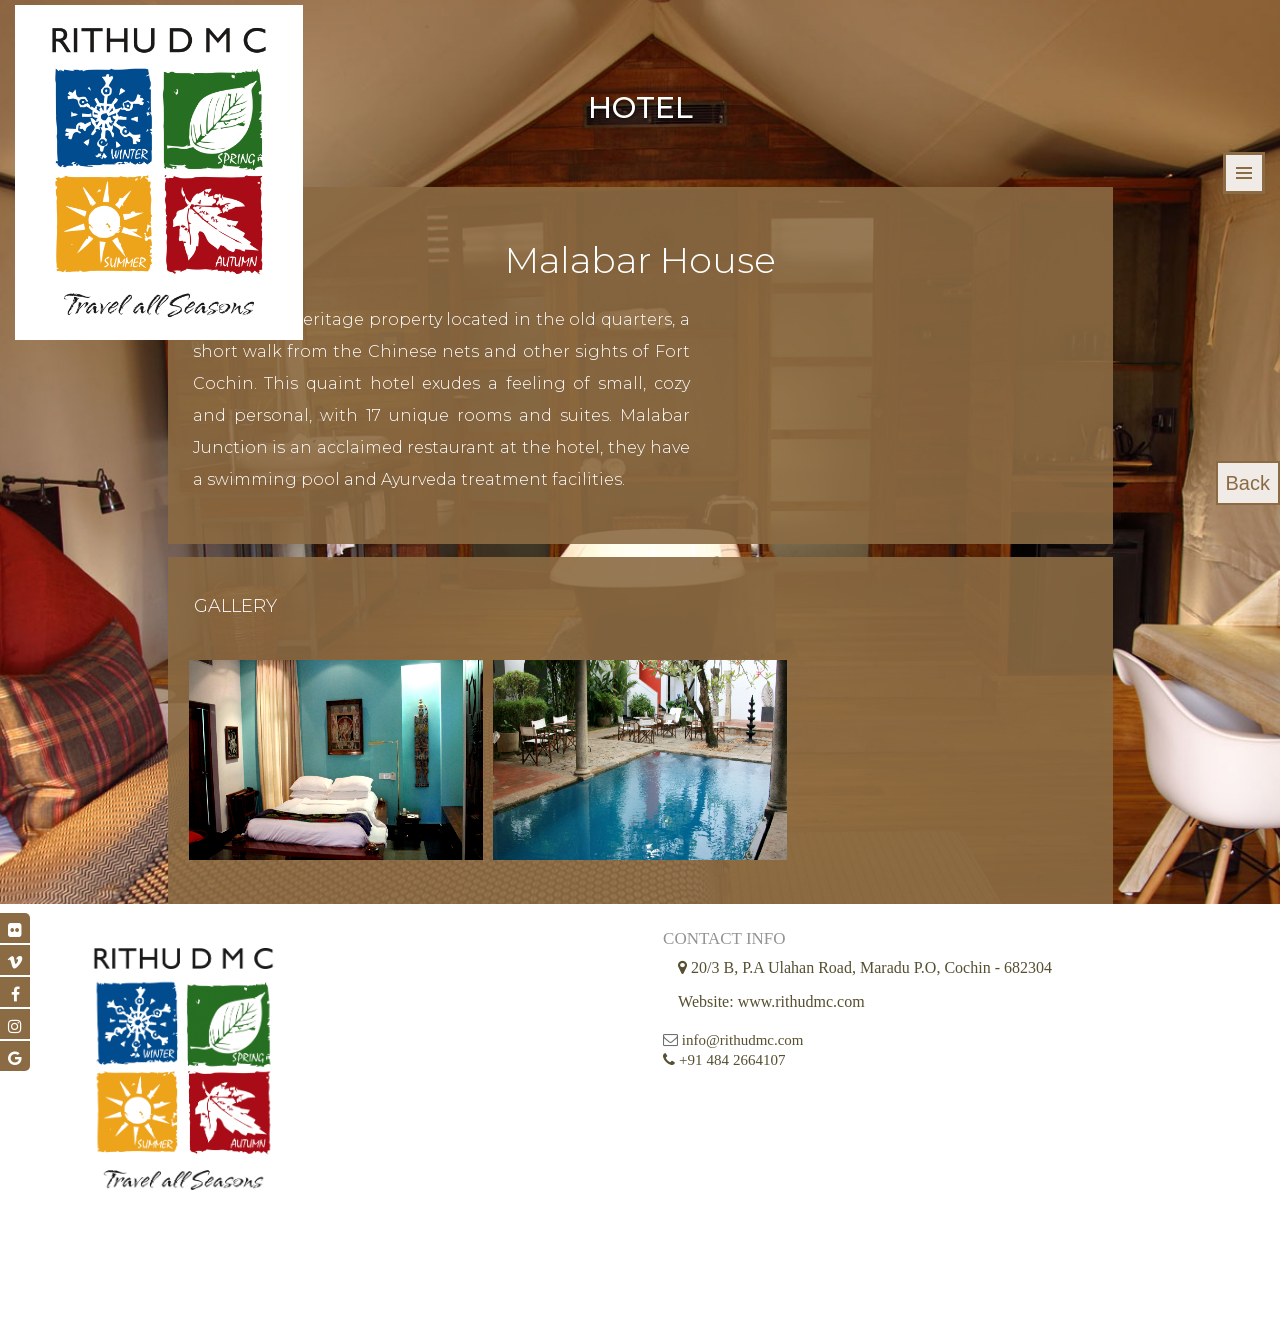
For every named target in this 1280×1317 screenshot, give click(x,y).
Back (1248, 483)
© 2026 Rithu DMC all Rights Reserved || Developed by (595, 1281)
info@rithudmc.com (560, 1101)
